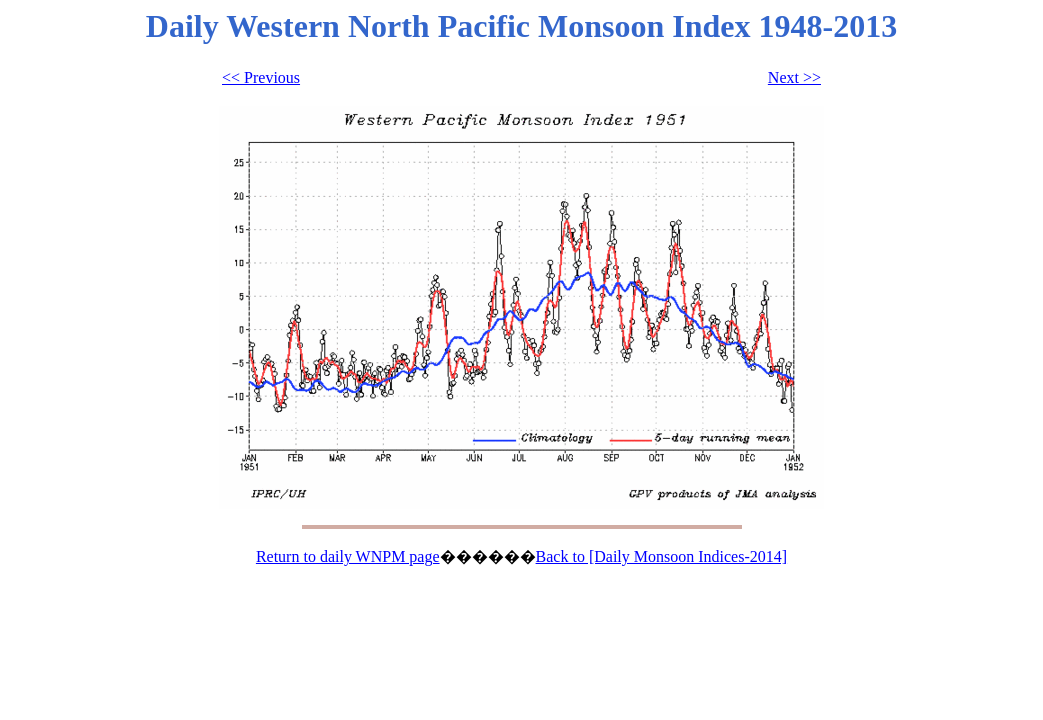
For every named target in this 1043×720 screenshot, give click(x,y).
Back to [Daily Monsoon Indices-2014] (662, 556)
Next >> (794, 77)
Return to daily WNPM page (348, 556)
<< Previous (261, 77)
